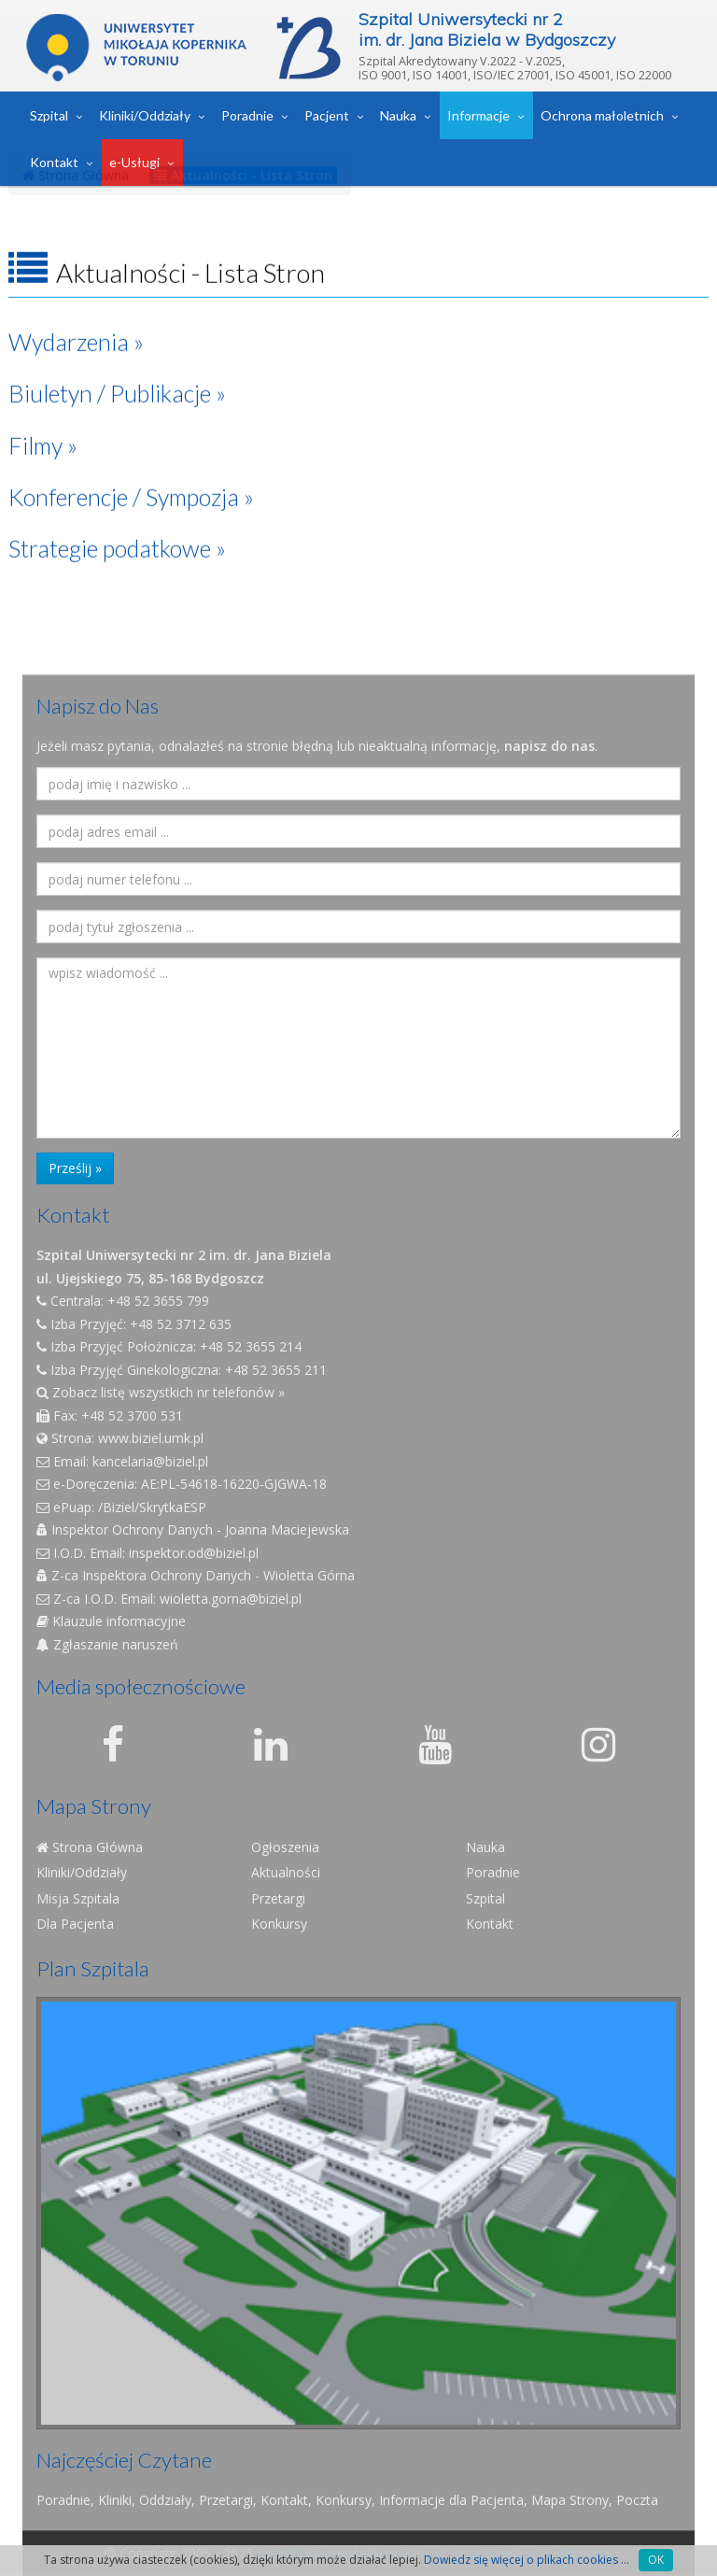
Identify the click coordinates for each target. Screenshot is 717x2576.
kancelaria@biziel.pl (150, 1461)
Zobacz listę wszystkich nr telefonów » (160, 1392)
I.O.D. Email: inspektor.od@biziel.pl (147, 1553)
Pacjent (326, 115)
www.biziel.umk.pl (151, 1438)
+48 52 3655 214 (251, 1346)
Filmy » (42, 422)
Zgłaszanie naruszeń (107, 1644)
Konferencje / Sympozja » (131, 474)
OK (656, 2560)
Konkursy (279, 1923)
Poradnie (247, 115)
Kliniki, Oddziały (144, 2500)
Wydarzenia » (76, 318)
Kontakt (54, 162)
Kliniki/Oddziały (144, 115)
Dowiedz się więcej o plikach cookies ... (526, 2560)
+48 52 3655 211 (276, 1370)
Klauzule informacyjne (111, 1621)
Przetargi (278, 1898)
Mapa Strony (570, 2500)
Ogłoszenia (285, 1847)
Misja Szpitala (78, 1898)
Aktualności (285, 1872)
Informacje (478, 115)
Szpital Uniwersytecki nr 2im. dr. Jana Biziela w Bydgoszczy (486, 29)
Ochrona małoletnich (602, 115)
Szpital (49, 115)
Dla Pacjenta (75, 1923)
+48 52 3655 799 (158, 1300)
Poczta (637, 2500)
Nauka (398, 115)
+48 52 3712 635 (181, 1324)
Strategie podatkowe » (117, 526)
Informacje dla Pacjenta (451, 2500)
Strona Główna (89, 1847)
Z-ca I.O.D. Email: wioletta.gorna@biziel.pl (169, 1598)
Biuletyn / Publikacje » (117, 371)
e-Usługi (134, 162)
